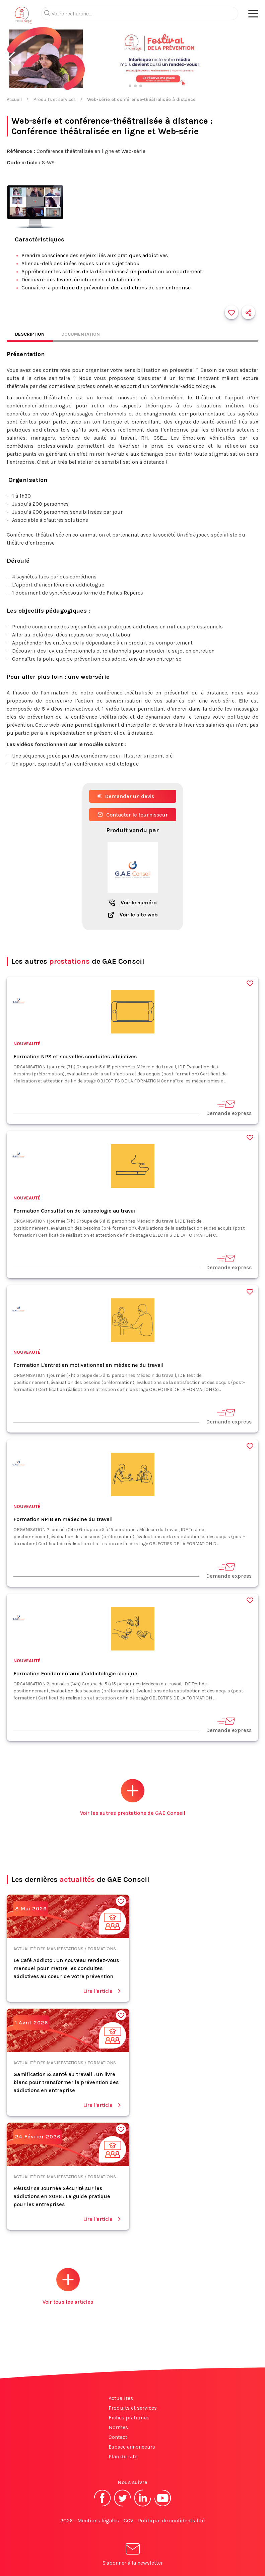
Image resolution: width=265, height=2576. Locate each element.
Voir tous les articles (68, 2286)
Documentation (80, 334)
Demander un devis (125, 796)
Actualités (121, 2398)
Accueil (14, 99)
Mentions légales (98, 2520)
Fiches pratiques (129, 2417)
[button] (11, 59)
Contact (118, 2437)
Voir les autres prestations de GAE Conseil (132, 1797)
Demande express (229, 1107)
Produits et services (54, 99)
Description (30, 334)
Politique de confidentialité (171, 2520)
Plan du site (123, 2456)
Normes (118, 2427)
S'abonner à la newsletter (133, 2555)
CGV (128, 2520)
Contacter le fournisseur (132, 814)
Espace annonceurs (132, 2447)
